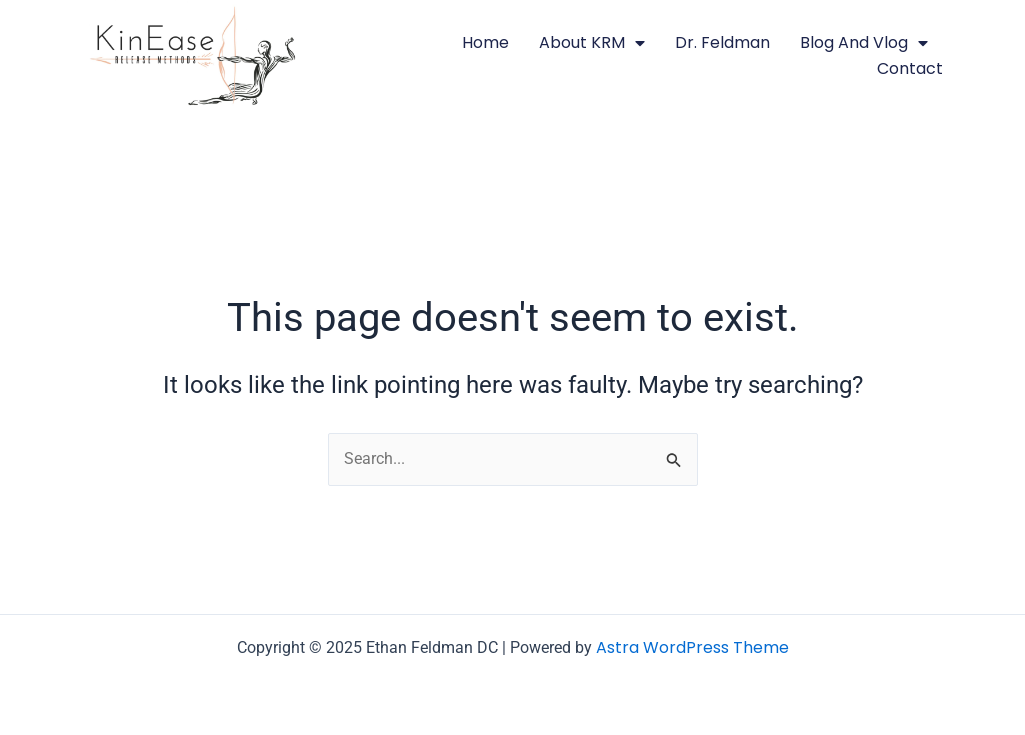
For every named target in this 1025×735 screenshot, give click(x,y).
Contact (910, 68)
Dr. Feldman (722, 42)
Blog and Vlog (864, 43)
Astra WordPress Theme (692, 647)
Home (485, 42)
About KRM (592, 43)
